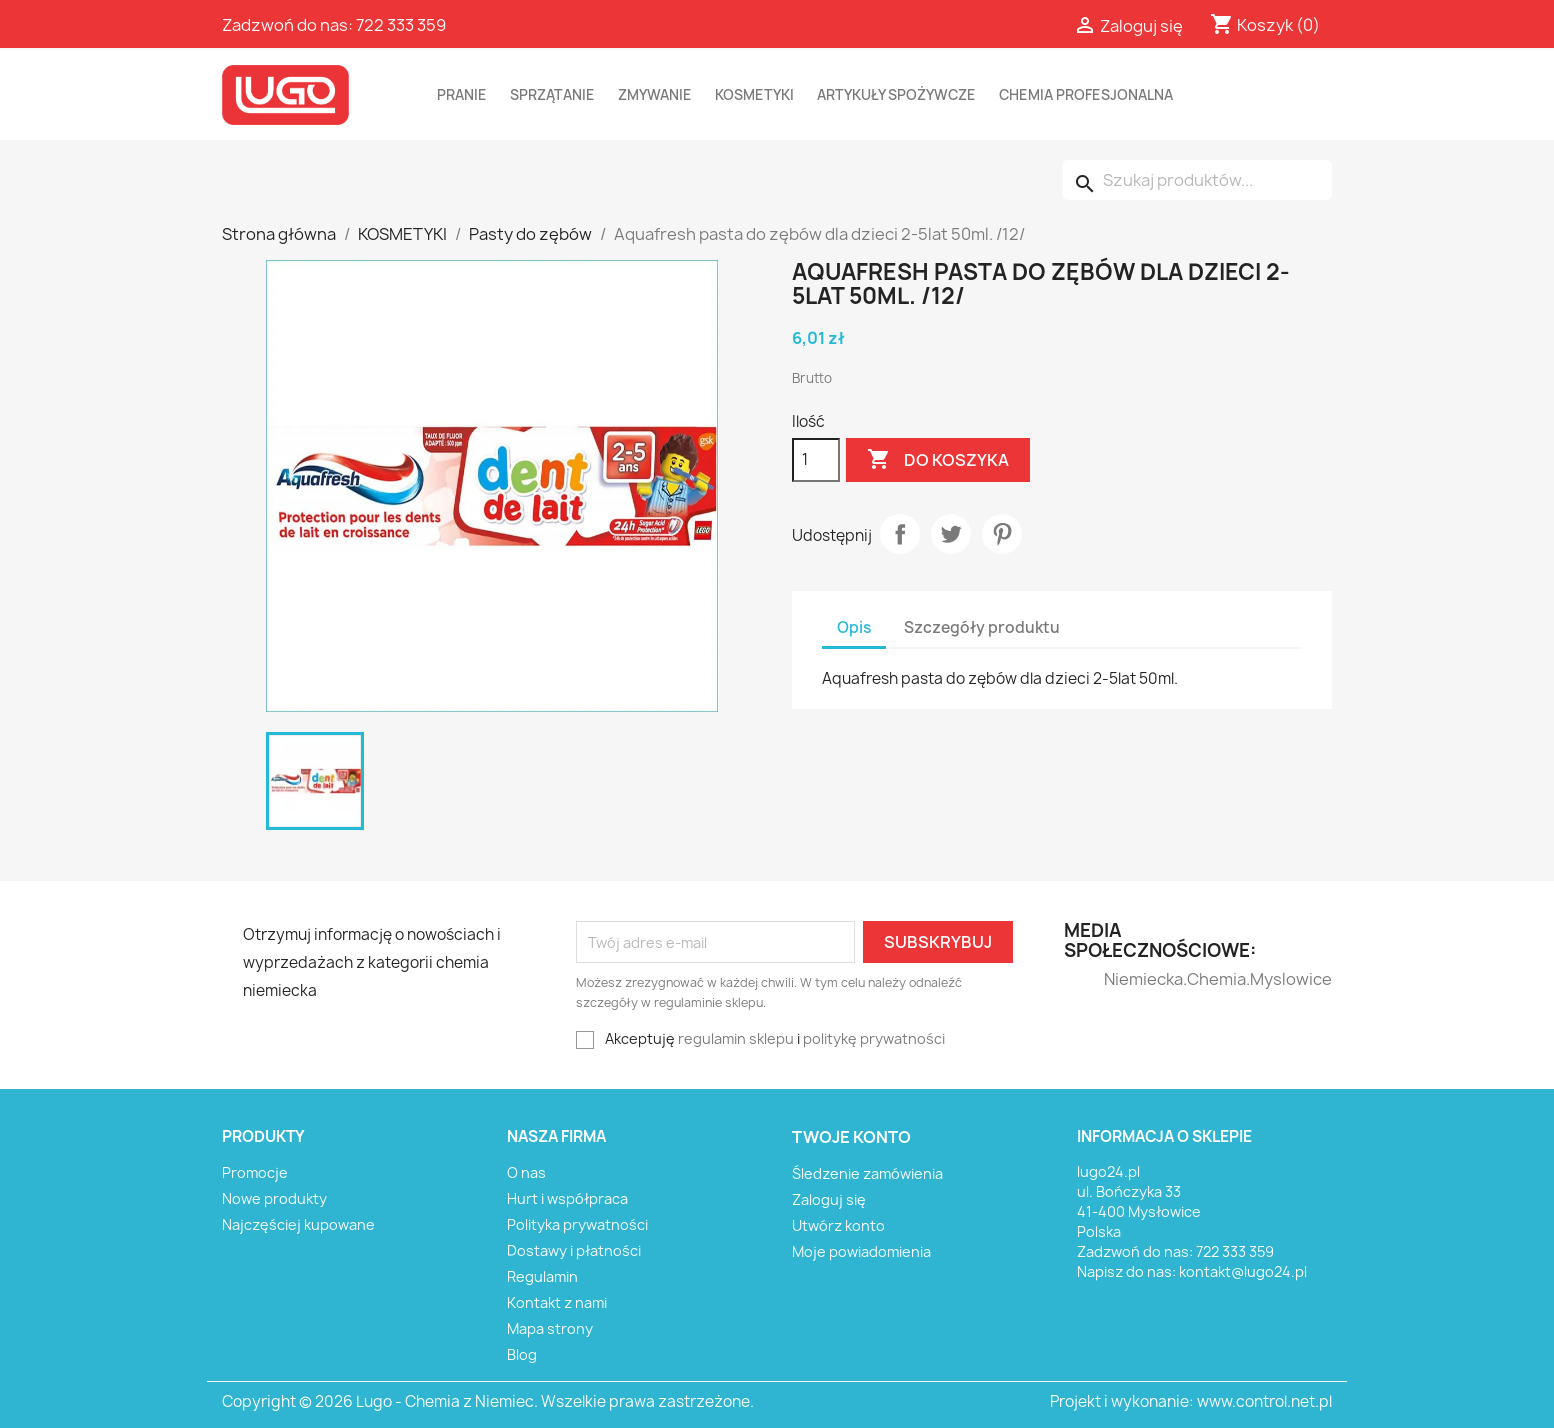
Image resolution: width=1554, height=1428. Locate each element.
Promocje (255, 1172)
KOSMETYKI (754, 95)
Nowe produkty (274, 1198)
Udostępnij (900, 534)
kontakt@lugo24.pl (1243, 1271)
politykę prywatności (874, 1038)
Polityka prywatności (577, 1224)
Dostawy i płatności (574, 1250)
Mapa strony (550, 1328)
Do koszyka (938, 460)
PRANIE (462, 95)
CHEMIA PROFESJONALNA (1086, 95)
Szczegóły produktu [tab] (982, 627)
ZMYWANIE (655, 95)
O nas (526, 1172)
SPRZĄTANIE (552, 95)
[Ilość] (816, 460)
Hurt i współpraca (567, 1198)
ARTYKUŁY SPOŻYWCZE (896, 95)
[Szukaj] (1197, 180)
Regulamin (542, 1276)
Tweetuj (951, 534)
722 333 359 (401, 25)
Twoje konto (851, 1137)
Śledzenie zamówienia (867, 1173)
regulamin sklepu (736, 1038)
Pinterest (1002, 534)
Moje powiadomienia (861, 1251)
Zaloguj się (829, 1199)
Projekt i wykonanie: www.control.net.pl (1191, 1401)
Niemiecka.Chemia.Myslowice (1143, 979)
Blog (522, 1354)
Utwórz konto (838, 1225)
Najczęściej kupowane (298, 1224)
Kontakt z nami (557, 1302)
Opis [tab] (854, 627)
